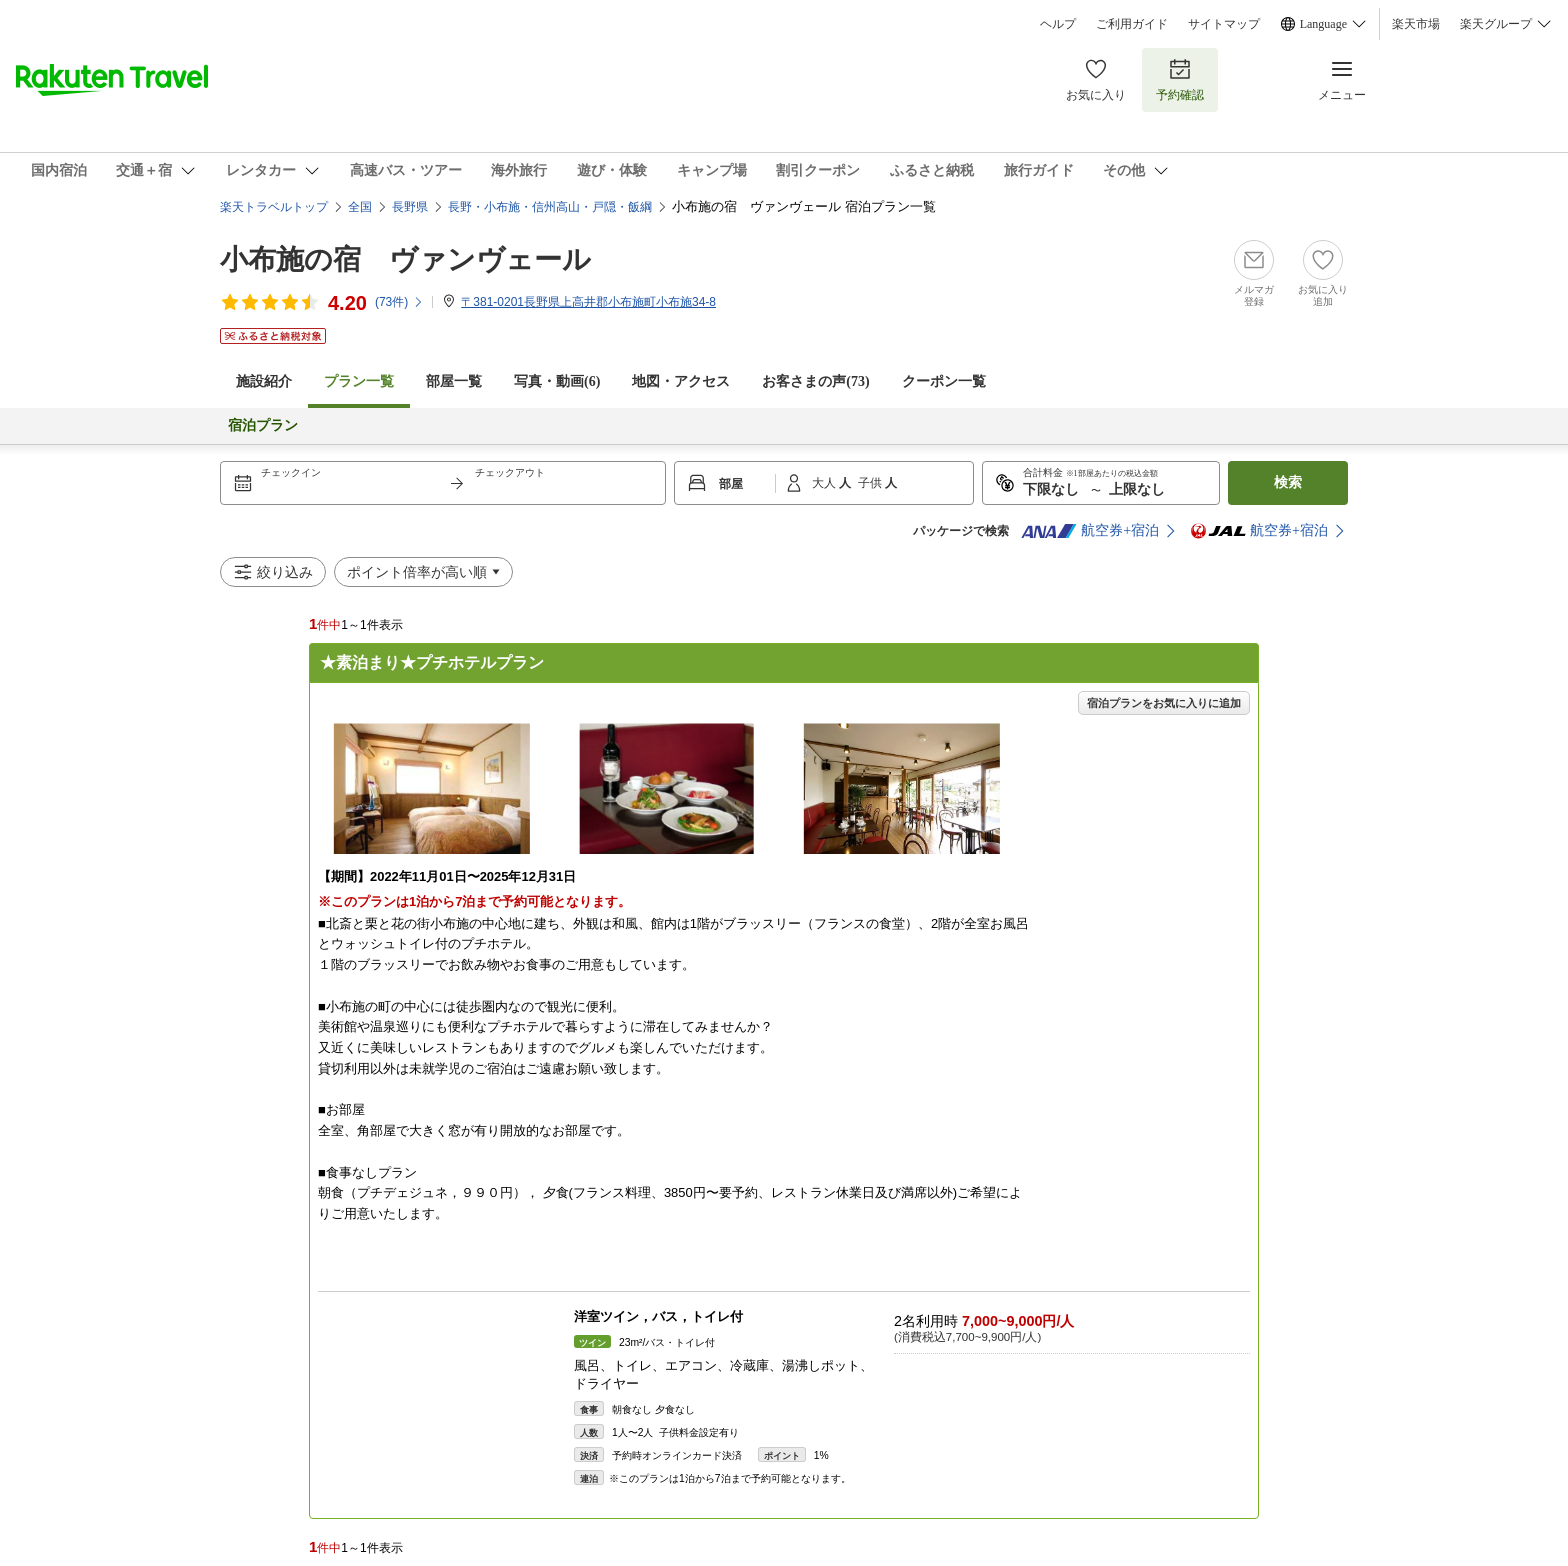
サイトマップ (1224, 24)
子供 (871, 483)
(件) (399, 302)
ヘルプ (1058, 24)
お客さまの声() (815, 381)
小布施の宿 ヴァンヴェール (405, 259)
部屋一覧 (454, 381)
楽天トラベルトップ (274, 207)
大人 (825, 483)
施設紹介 (264, 381)
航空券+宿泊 (1090, 531)
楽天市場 (1416, 24)
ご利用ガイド (1132, 24)
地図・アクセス (681, 381)
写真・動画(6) (557, 381)
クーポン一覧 (944, 381)
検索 (1288, 482)
